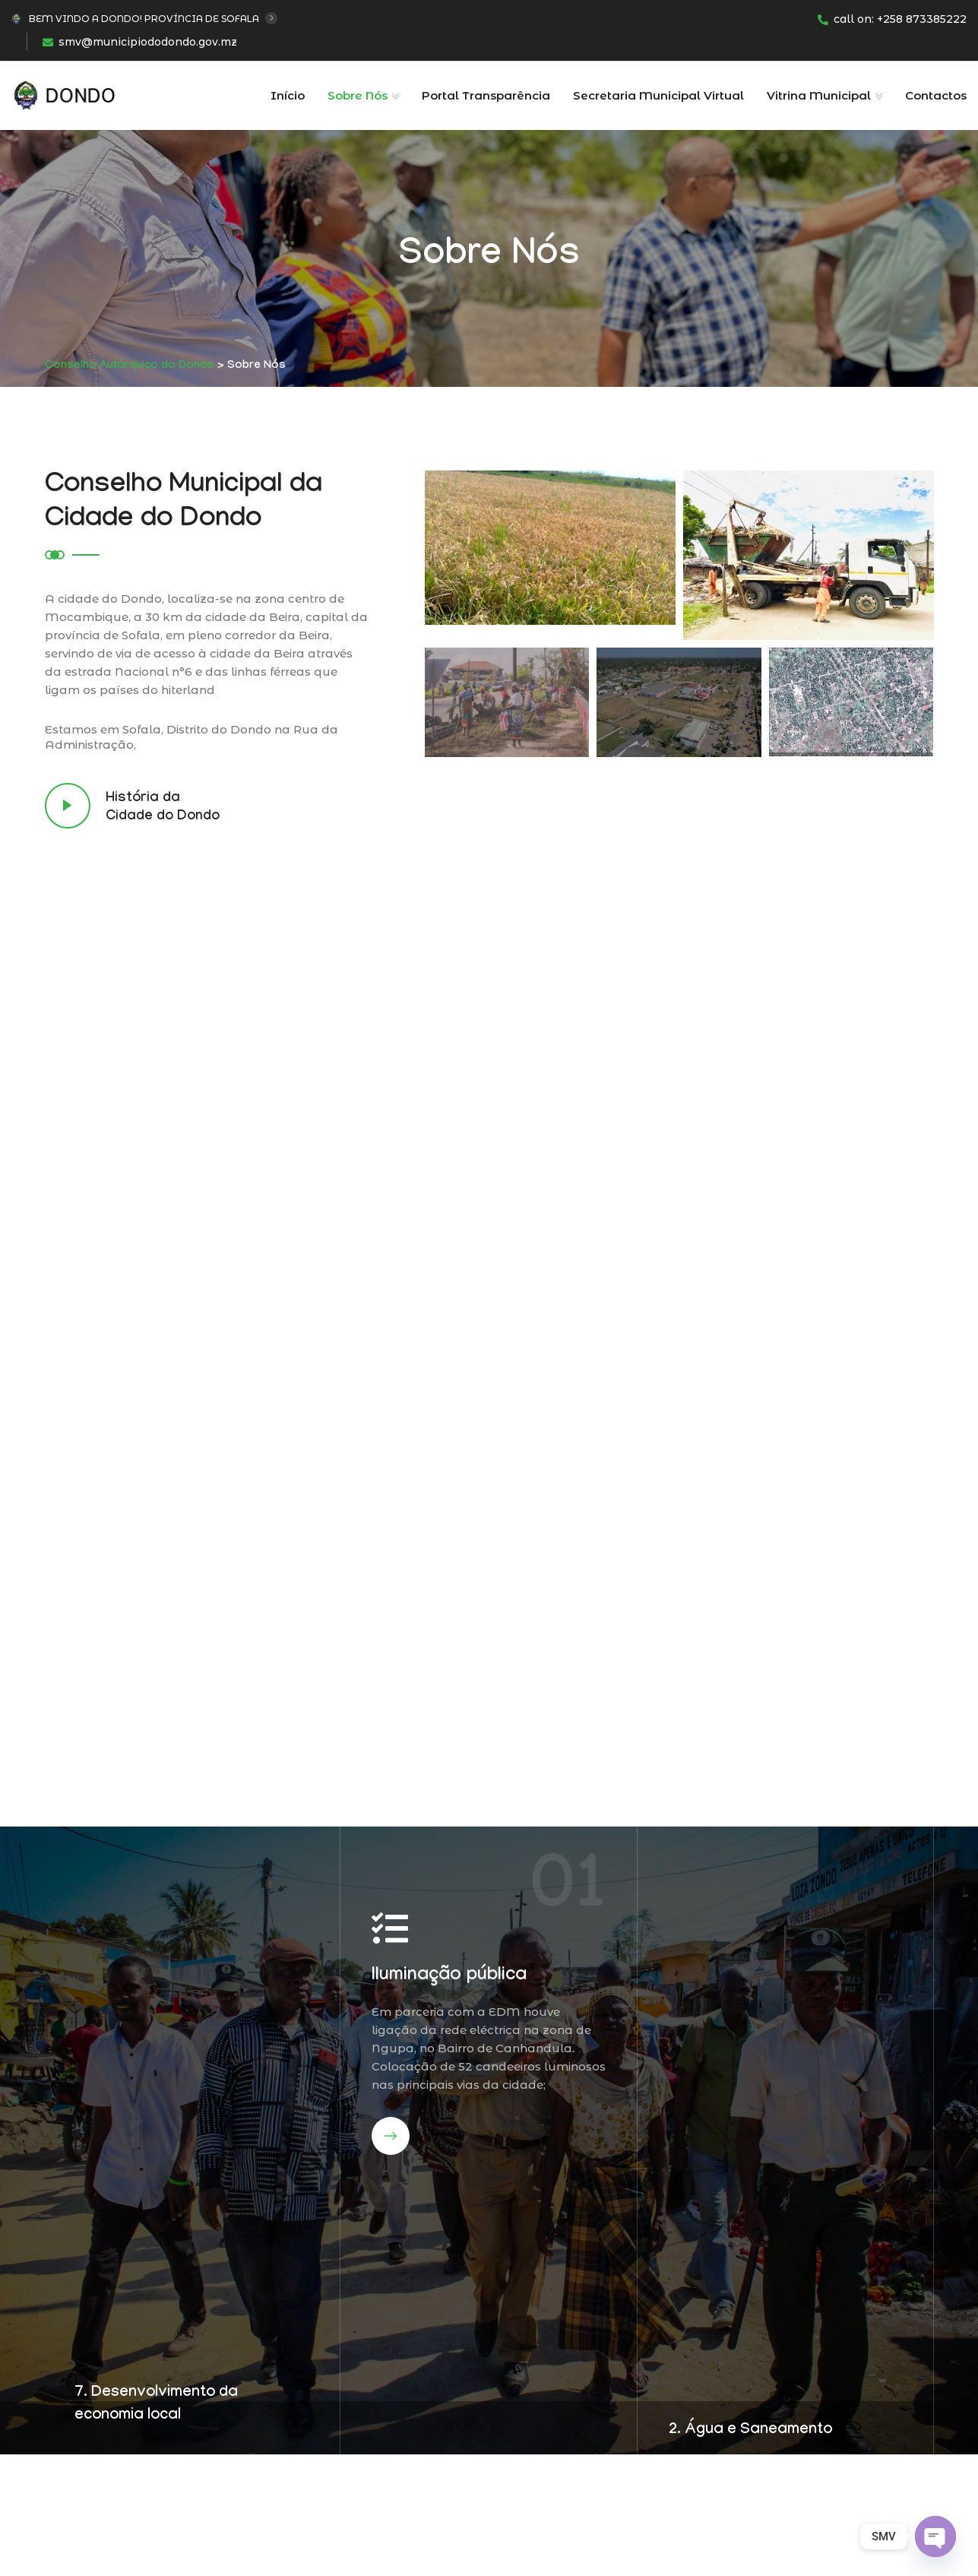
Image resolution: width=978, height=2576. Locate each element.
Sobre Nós (358, 95)
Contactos (936, 95)
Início (288, 95)
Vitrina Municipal (819, 95)
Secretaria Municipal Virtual (658, 95)
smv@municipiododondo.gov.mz (140, 42)
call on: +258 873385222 (892, 19)
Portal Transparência (486, 95)
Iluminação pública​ (449, 1977)
